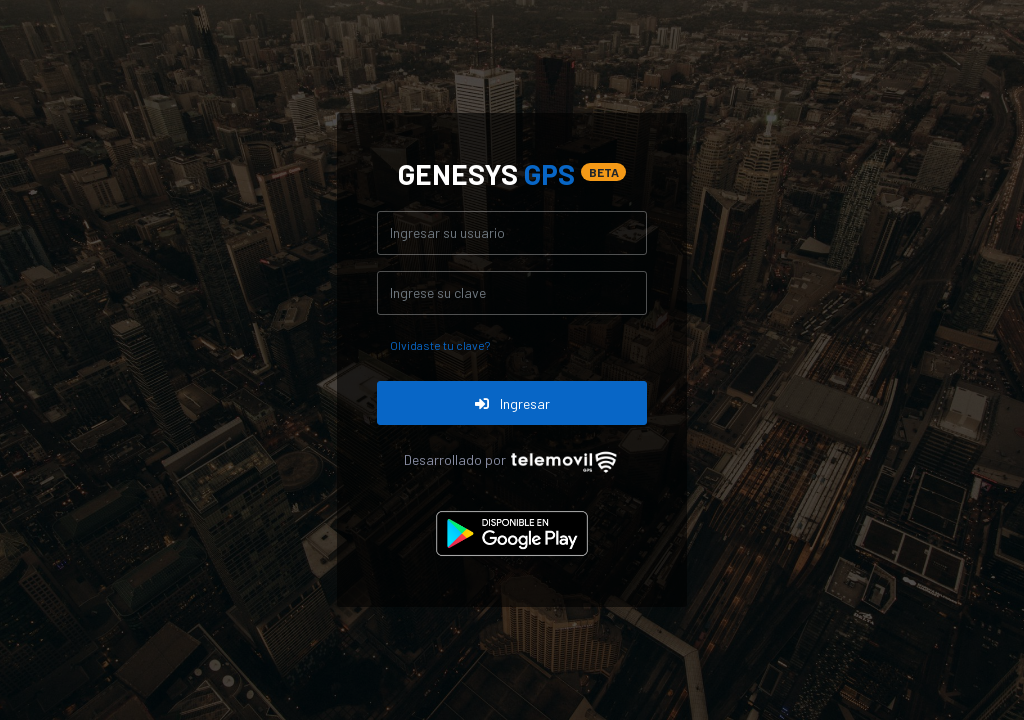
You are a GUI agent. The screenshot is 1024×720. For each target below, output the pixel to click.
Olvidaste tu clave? (440, 345)
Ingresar (512, 403)
